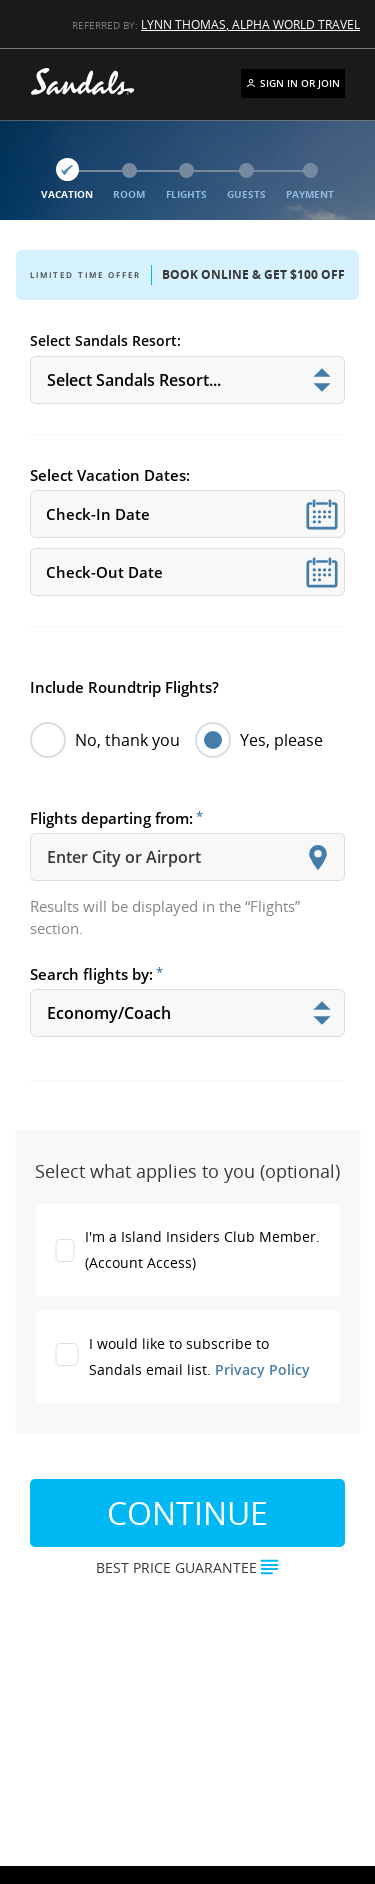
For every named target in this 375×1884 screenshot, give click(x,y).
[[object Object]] (187, 380)
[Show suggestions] (318, 857)
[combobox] (187, 857)
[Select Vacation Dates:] (187, 514)
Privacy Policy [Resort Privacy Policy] (262, 1369)
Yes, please (259, 740)
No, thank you (105, 740)
